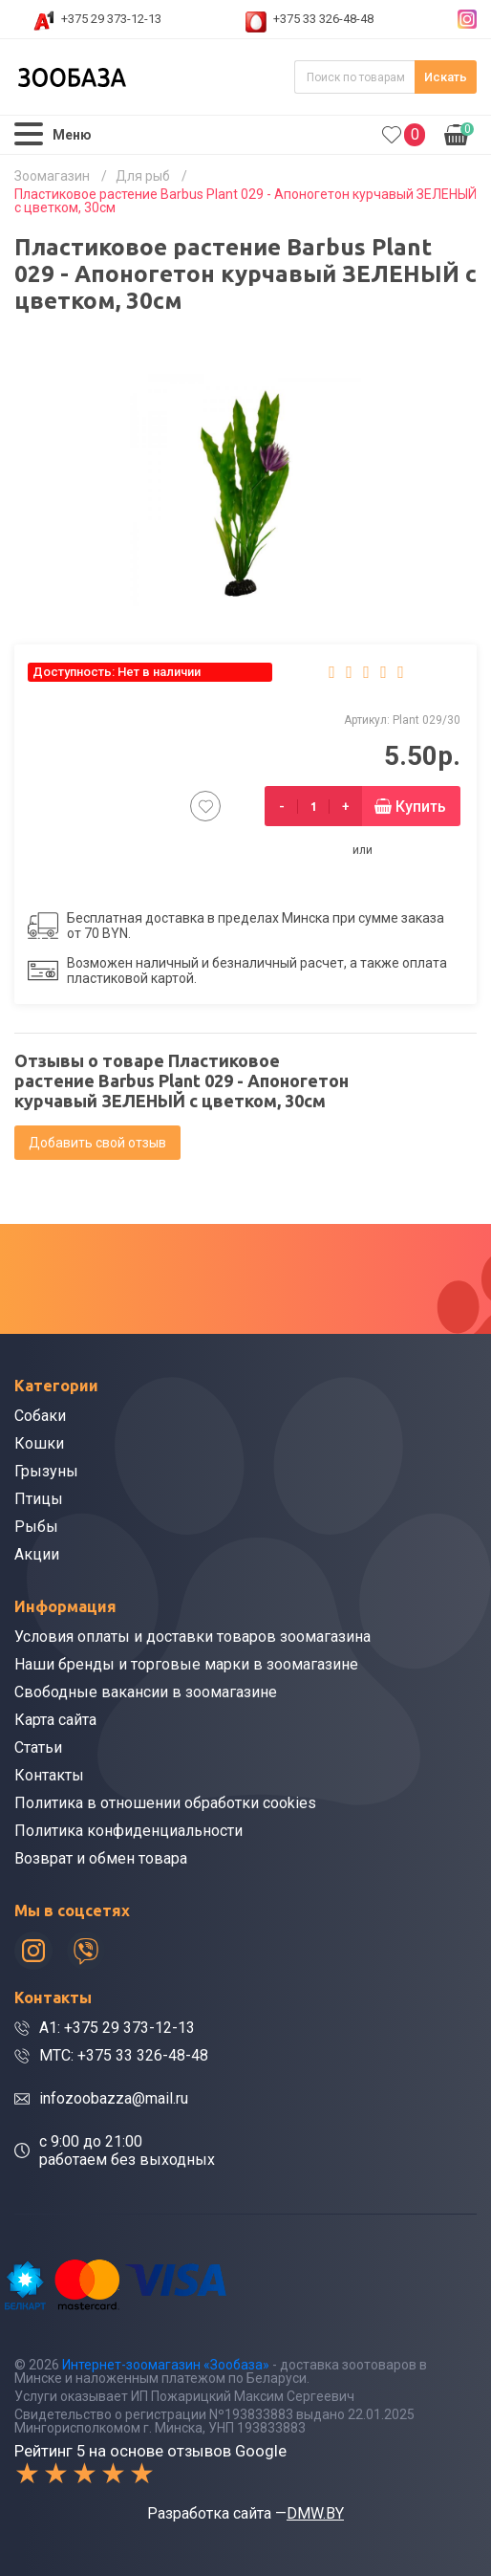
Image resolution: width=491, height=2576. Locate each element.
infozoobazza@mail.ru (113, 2098)
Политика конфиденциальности (128, 1831)
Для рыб (143, 176)
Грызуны (46, 1471)
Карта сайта (55, 1720)
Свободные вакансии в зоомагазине (145, 1692)
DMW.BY (315, 2513)
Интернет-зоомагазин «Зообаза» (165, 2364)
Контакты (49, 1775)
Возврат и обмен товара (100, 1858)
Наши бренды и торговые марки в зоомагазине (186, 1664)
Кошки (39, 1443)
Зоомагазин (52, 176)
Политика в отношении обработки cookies (165, 1803)
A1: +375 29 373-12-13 (117, 2028)
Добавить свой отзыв (97, 1142)
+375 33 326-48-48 (323, 18)
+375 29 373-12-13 (111, 18)
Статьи (38, 1747)
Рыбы (36, 1526)
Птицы (38, 1499)
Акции (36, 1554)
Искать (445, 77)
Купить (420, 806)
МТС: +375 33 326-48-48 (123, 2055)
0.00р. (459, 132)
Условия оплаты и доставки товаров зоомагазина (192, 1636)
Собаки (40, 1416)
